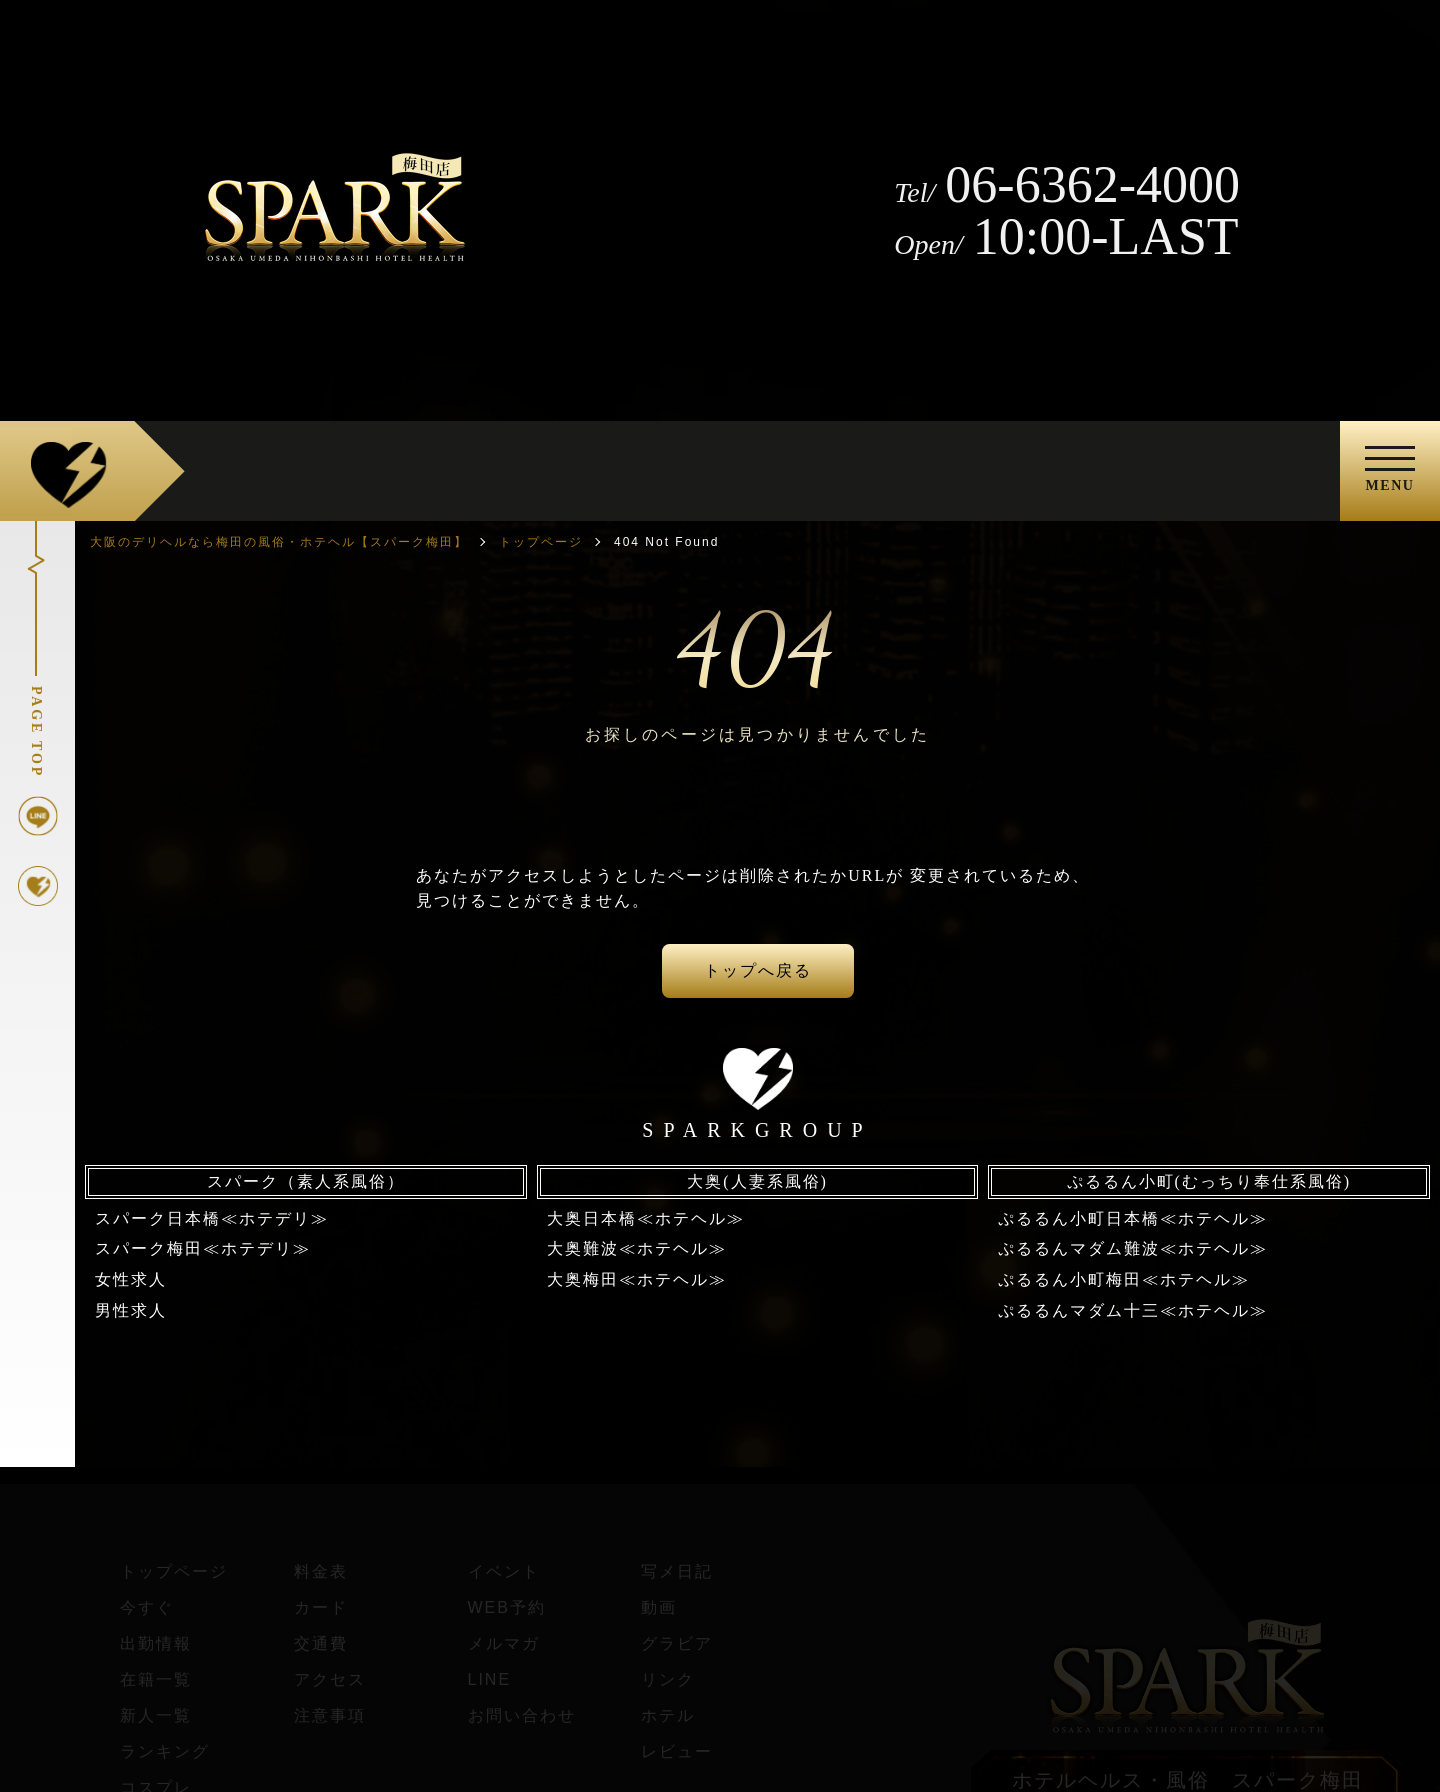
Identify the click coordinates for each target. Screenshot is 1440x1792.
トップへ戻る (758, 970)
